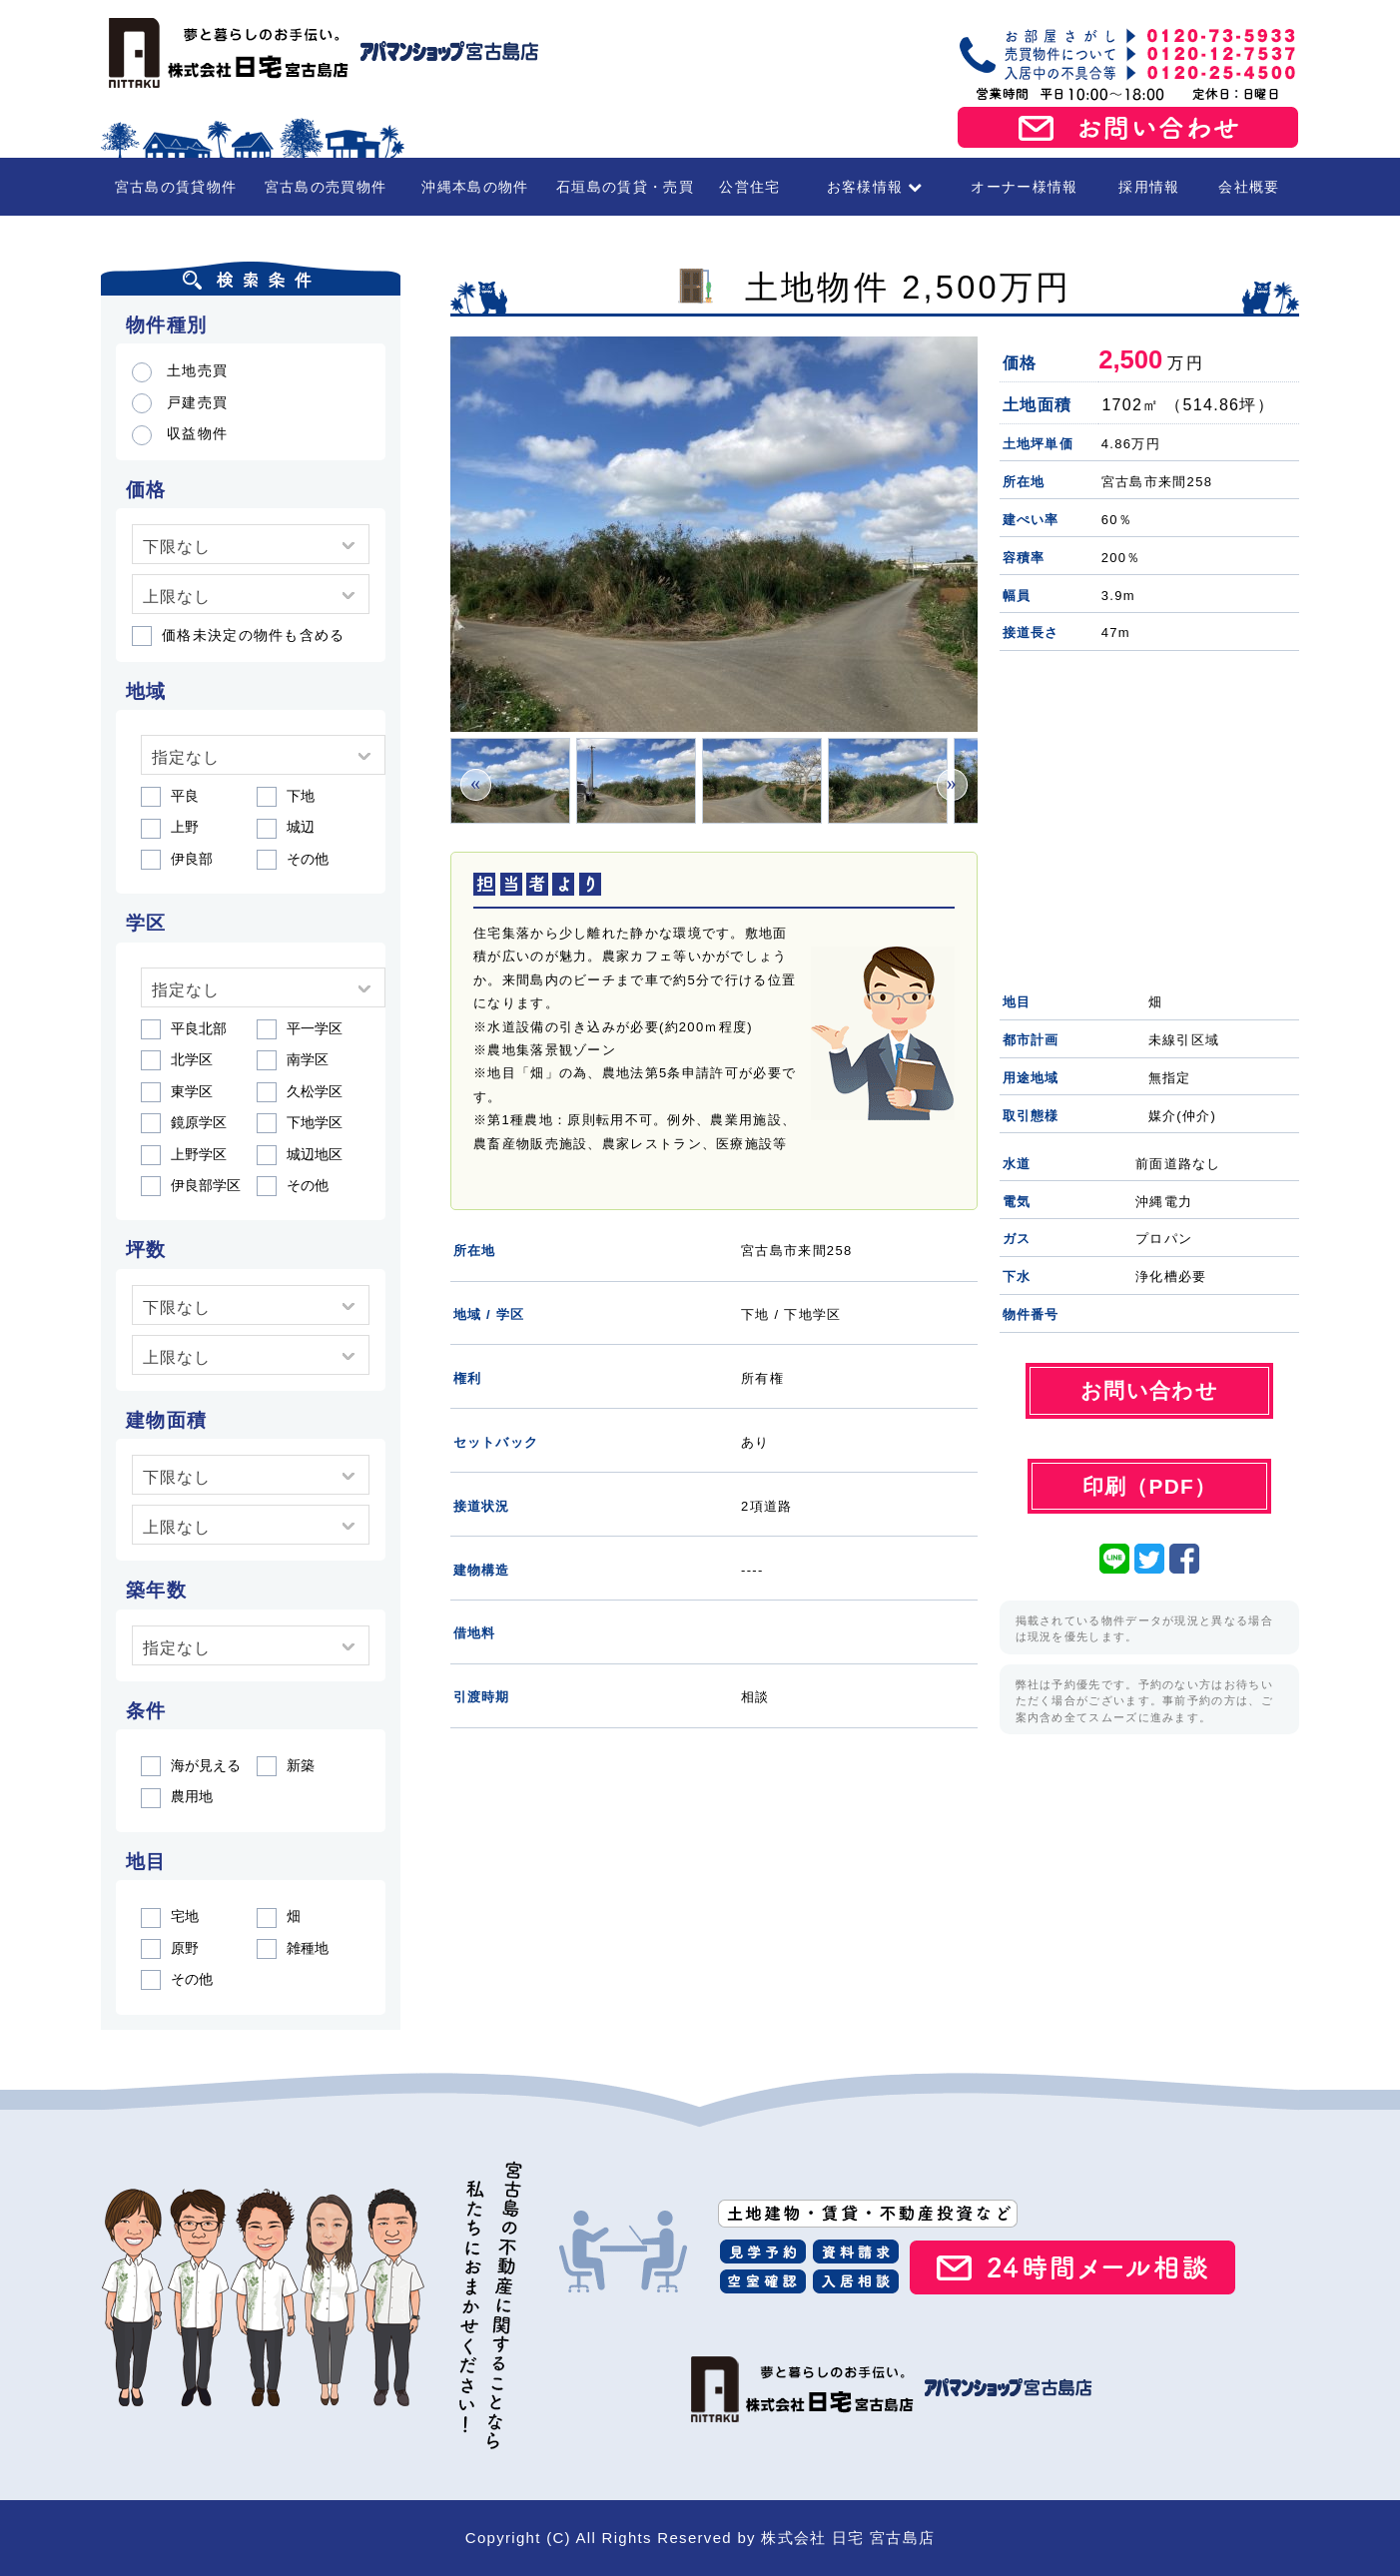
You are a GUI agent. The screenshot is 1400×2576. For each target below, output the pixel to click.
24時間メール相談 (1072, 2267)
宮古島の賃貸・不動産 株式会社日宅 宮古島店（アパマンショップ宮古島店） (320, 53)
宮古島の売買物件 (325, 187)
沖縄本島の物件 (474, 187)
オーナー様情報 (1024, 187)
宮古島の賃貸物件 (176, 187)
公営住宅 (749, 187)
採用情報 (1148, 187)
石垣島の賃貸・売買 (625, 187)
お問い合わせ (1128, 128)
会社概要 (1248, 187)
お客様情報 (875, 187)
